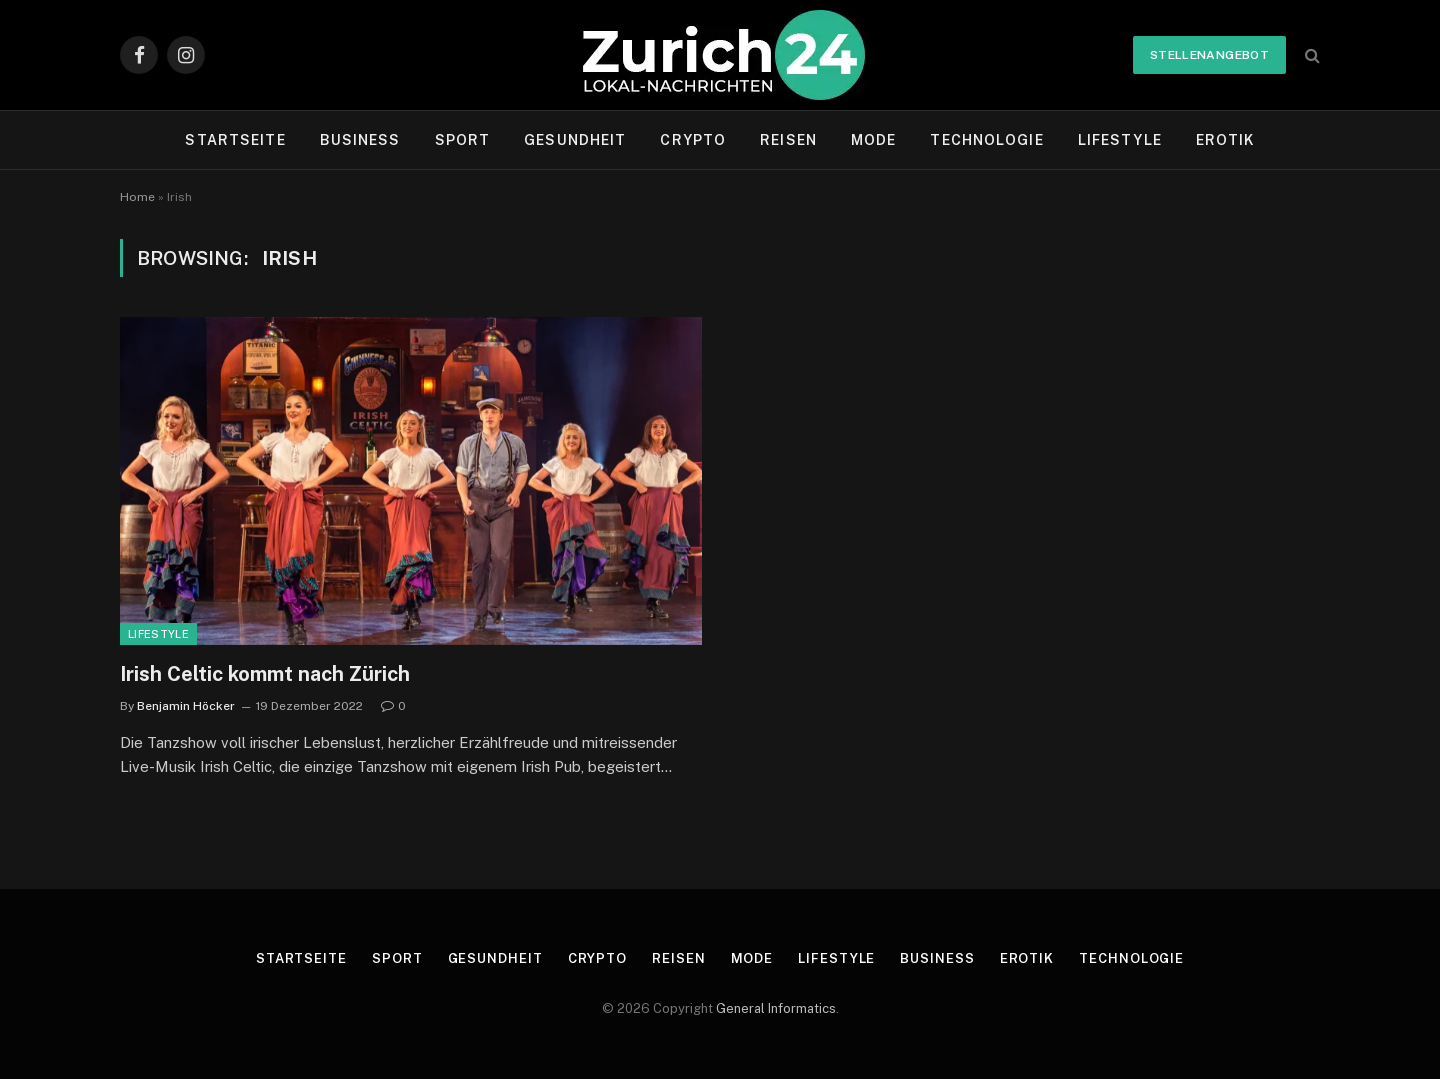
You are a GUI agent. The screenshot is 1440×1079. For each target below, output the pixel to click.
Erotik (1225, 140)
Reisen (788, 140)
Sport (463, 140)
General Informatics (776, 1008)
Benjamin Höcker (186, 706)
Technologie (986, 140)
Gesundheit (575, 140)
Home (137, 197)
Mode (873, 140)
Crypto (693, 140)
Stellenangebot (1209, 55)
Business (360, 140)
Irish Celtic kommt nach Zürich (265, 674)
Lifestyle (1120, 140)
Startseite (235, 140)
